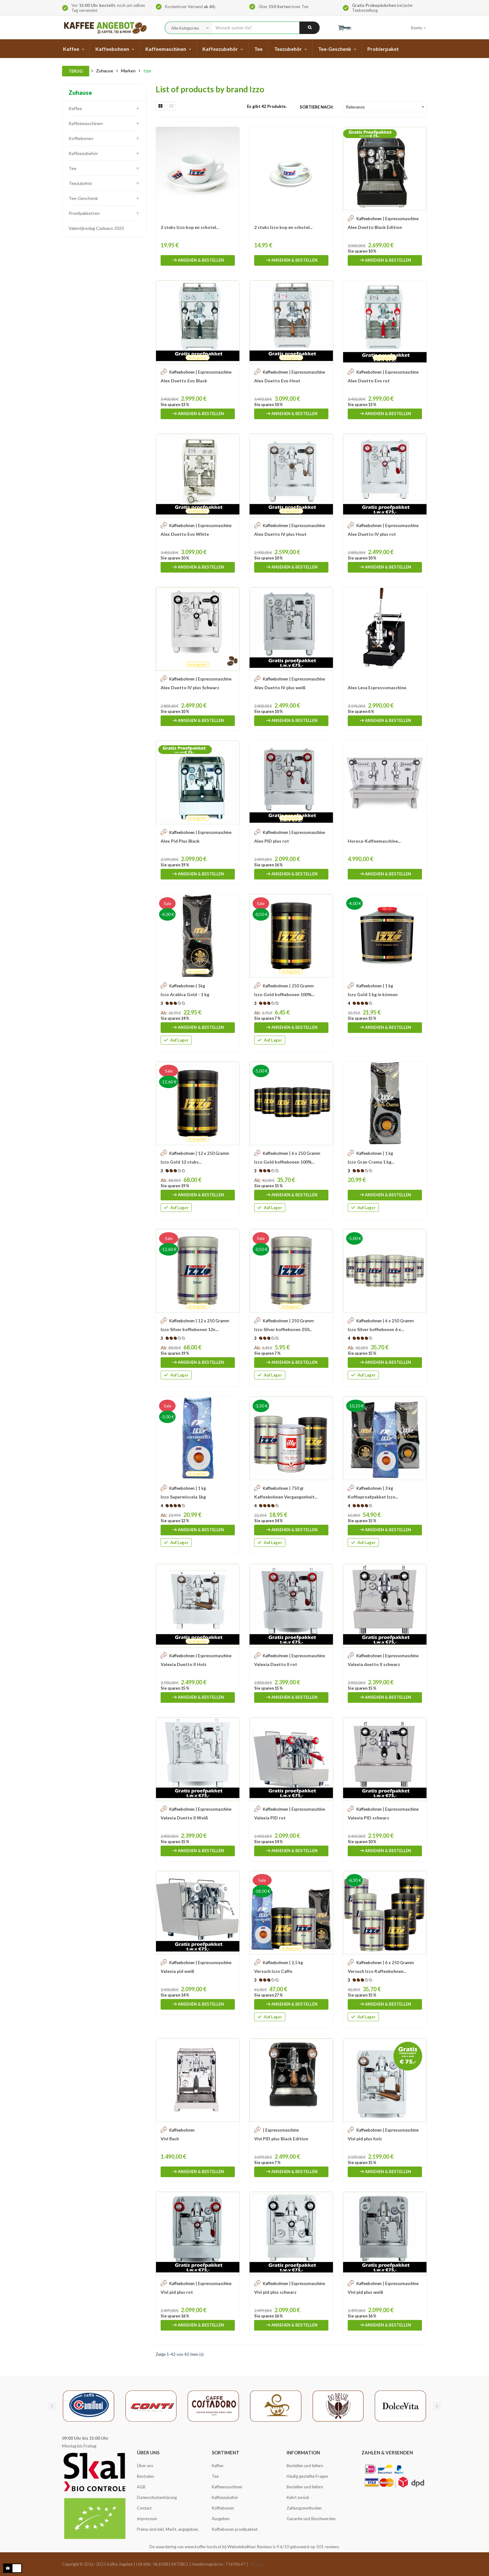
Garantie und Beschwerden (311, 2518)
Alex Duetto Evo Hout (277, 380)
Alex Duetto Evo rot (369, 380)
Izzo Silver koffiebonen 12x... (189, 1329)
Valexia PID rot (270, 1817)
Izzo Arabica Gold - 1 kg (185, 994)
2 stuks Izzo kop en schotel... (190, 227)
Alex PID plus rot (271, 841)
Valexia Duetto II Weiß (184, 1817)
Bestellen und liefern (305, 2465)
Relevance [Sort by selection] (385, 106)
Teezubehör (80, 183)
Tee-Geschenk (83, 198)
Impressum (147, 2518)
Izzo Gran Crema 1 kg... (371, 1162)
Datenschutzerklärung (157, 2497)
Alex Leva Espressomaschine (377, 687)
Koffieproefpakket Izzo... (373, 1496)
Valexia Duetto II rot (275, 1664)
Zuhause (80, 92)
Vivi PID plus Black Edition (281, 2138)
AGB (141, 2486)
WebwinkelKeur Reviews (249, 2546)
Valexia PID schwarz (368, 1817)
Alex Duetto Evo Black (184, 380)
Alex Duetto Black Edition (375, 227)
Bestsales (145, 2476)
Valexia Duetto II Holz (183, 1664)
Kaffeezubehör (83, 153)
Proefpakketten (84, 213)
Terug (76, 71)
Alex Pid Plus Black (180, 841)
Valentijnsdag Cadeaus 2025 (96, 228)
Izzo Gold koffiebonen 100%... (284, 994)
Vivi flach (170, 2138)
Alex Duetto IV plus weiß (280, 687)
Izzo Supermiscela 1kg (183, 1496)
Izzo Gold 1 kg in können (373, 994)
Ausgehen (221, 2518)
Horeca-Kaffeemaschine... (374, 841)
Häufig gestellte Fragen (307, 2476)
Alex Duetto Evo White (185, 534)
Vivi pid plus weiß (365, 2292)
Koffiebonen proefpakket (235, 2529)
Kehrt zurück (298, 2497)
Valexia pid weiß (177, 1971)
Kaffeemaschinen (86, 123)
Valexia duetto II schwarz (374, 1664)
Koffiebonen (81, 138)
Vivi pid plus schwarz (275, 2292)
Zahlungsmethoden (304, 2508)
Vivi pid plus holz (365, 2138)
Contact (144, 2508)
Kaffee (75, 108)
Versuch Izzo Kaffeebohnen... (377, 1971)
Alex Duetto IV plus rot (372, 534)
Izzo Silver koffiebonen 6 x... (376, 1329)
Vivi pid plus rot (177, 2292)
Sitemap (256, 2564)
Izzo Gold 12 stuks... (181, 1162)
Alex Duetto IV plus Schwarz (190, 687)
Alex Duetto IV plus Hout (280, 534)
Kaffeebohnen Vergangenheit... (285, 1496)
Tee (72, 168)
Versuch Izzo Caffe (273, 1971)
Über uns (145, 2465)
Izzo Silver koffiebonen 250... (283, 1329)
